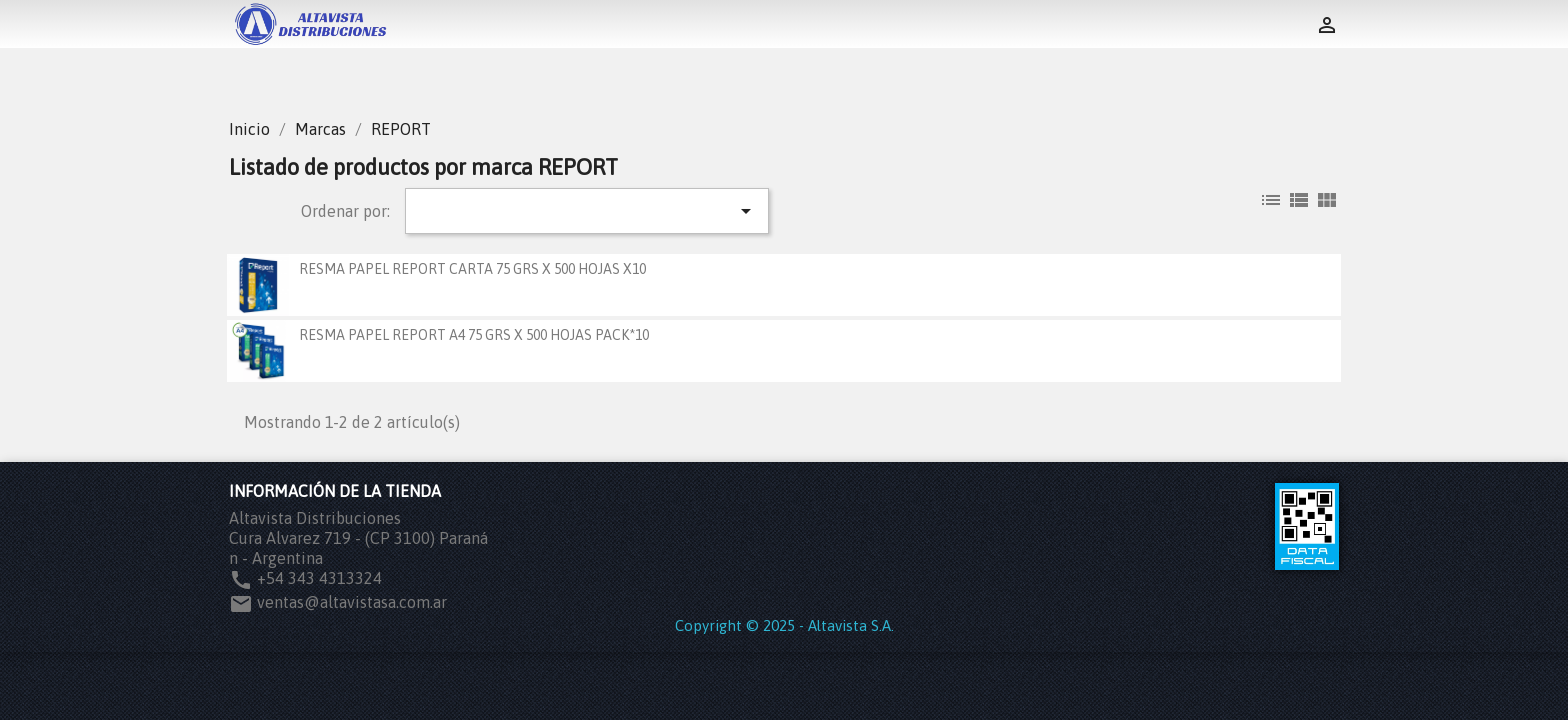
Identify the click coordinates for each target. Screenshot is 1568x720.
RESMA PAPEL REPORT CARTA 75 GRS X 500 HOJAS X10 (472, 269)
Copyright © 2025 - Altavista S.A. (784, 625)
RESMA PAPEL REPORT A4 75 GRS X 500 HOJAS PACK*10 (474, 335)
